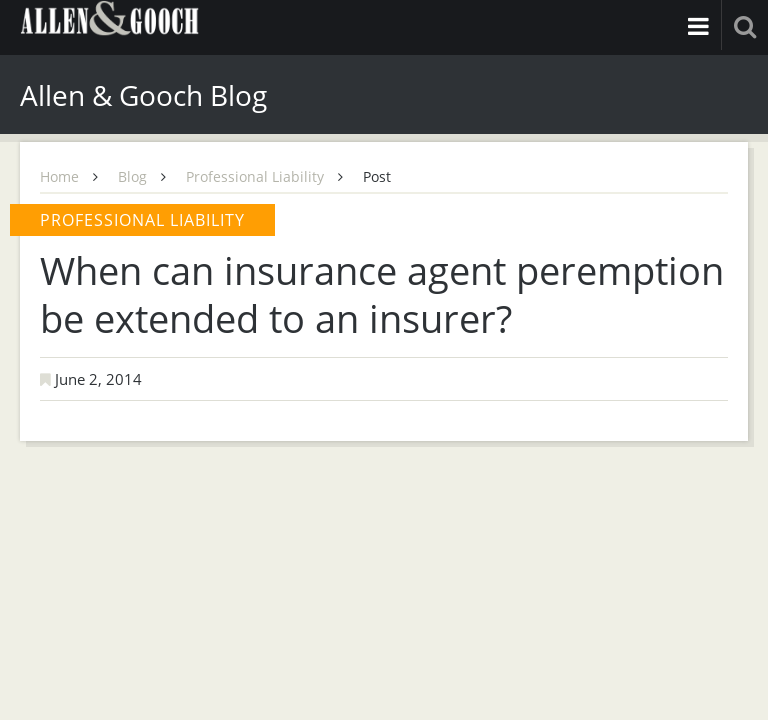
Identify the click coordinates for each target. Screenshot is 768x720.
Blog (132, 176)
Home (59, 176)
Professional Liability (255, 176)
